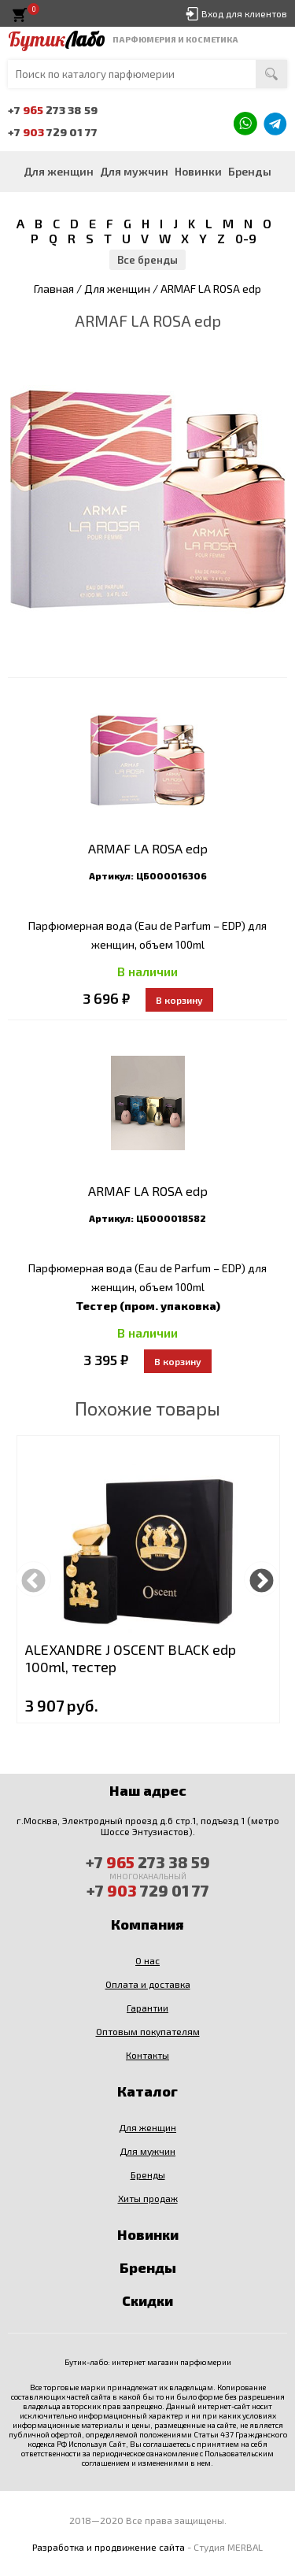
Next (261, 1579)
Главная (54, 288)
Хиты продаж (148, 2198)
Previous (33, 1579)
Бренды (249, 171)
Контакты (147, 2054)
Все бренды (147, 260)
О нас (147, 1960)
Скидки (147, 2300)
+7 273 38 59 (53, 110)
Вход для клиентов (244, 13)
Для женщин (59, 171)
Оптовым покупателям (148, 2031)
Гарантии (147, 2007)
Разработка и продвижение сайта (108, 2546)
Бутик (56, 39)
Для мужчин (134, 171)
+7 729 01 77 (53, 132)
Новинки (198, 171)
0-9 (245, 238)
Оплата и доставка (147, 1983)
